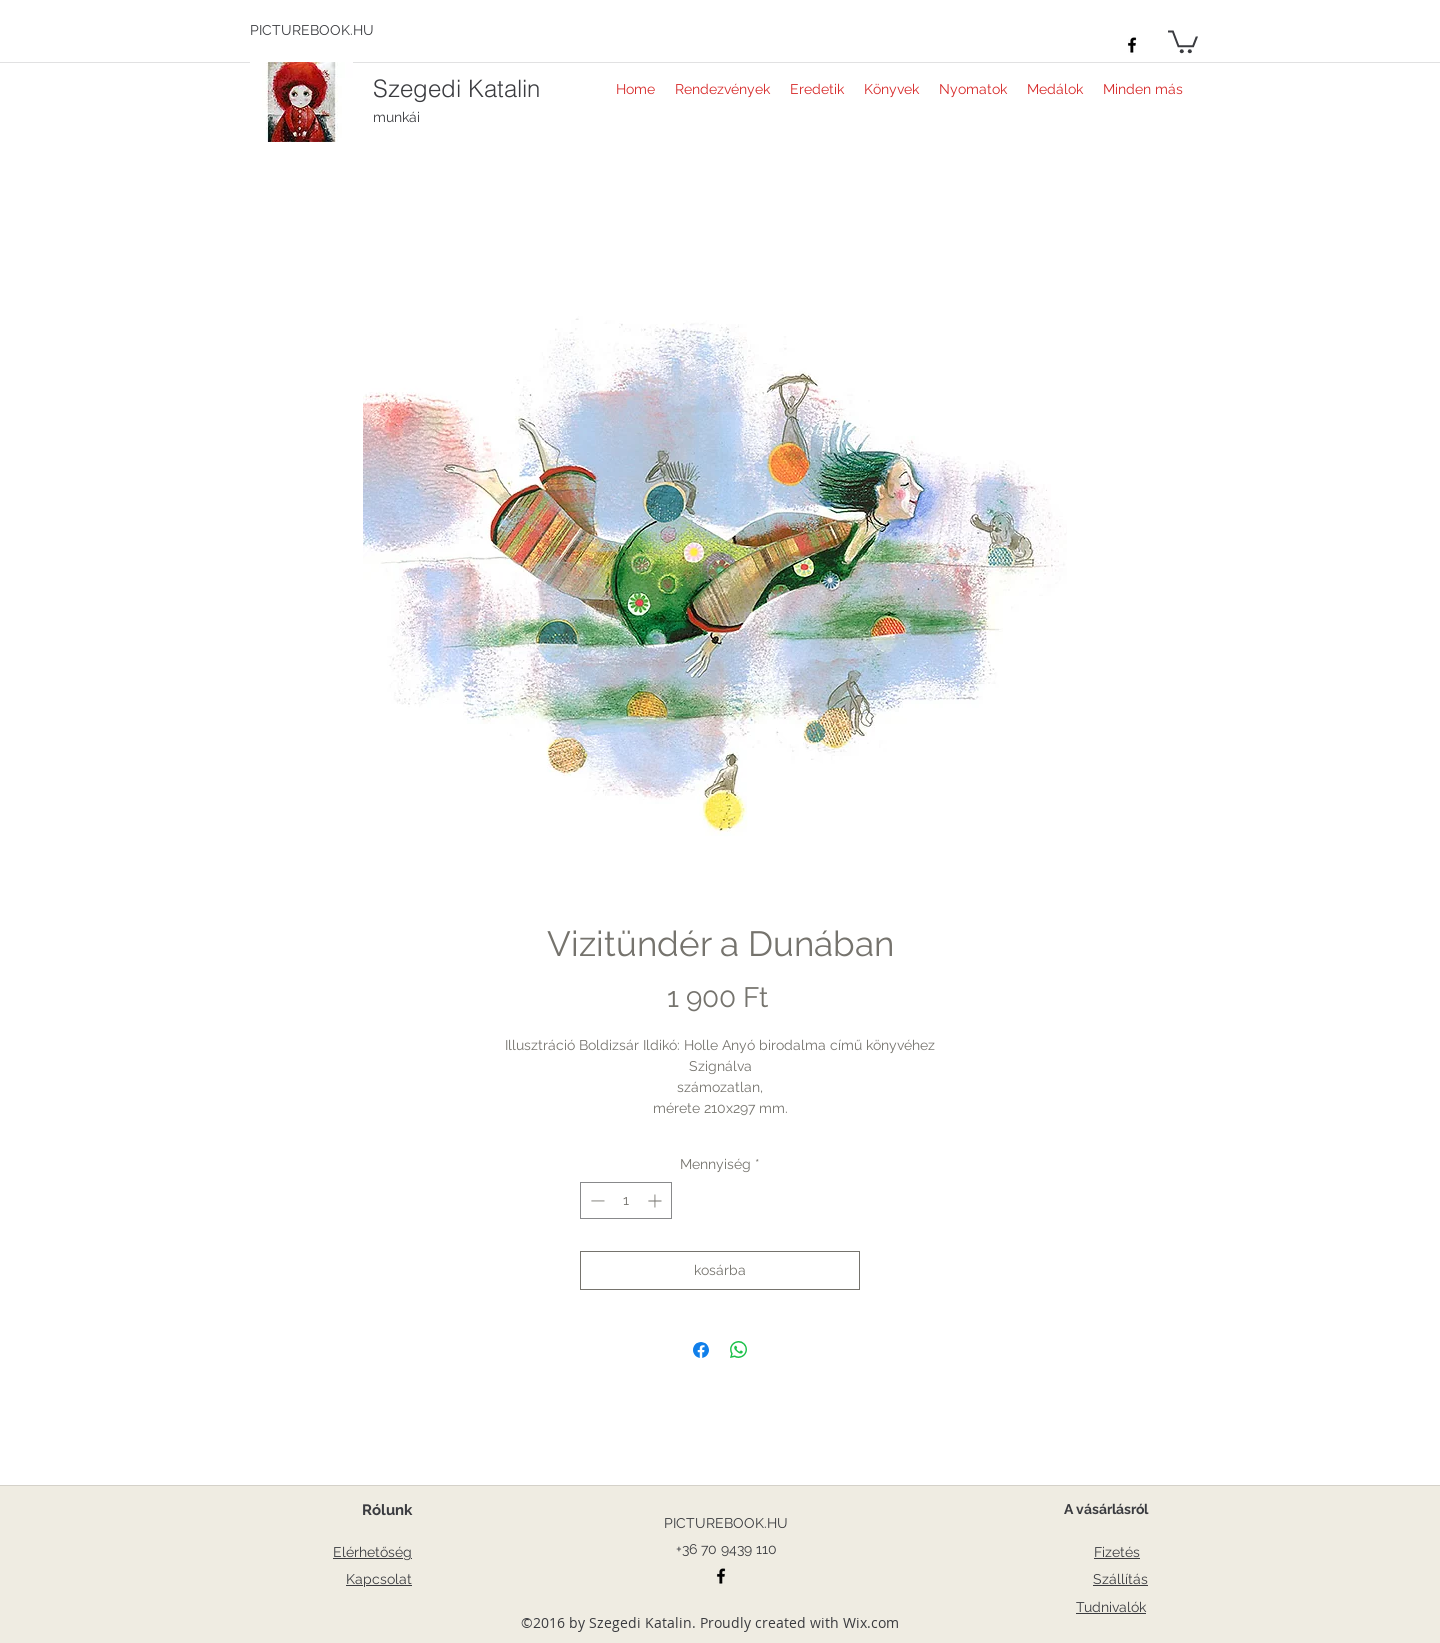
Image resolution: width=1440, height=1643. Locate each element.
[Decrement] (595, 1200)
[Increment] (656, 1200)
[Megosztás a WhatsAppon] (739, 1350)
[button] (1183, 40)
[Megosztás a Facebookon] (701, 1350)
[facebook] (1132, 45)
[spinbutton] (626, 1200)
